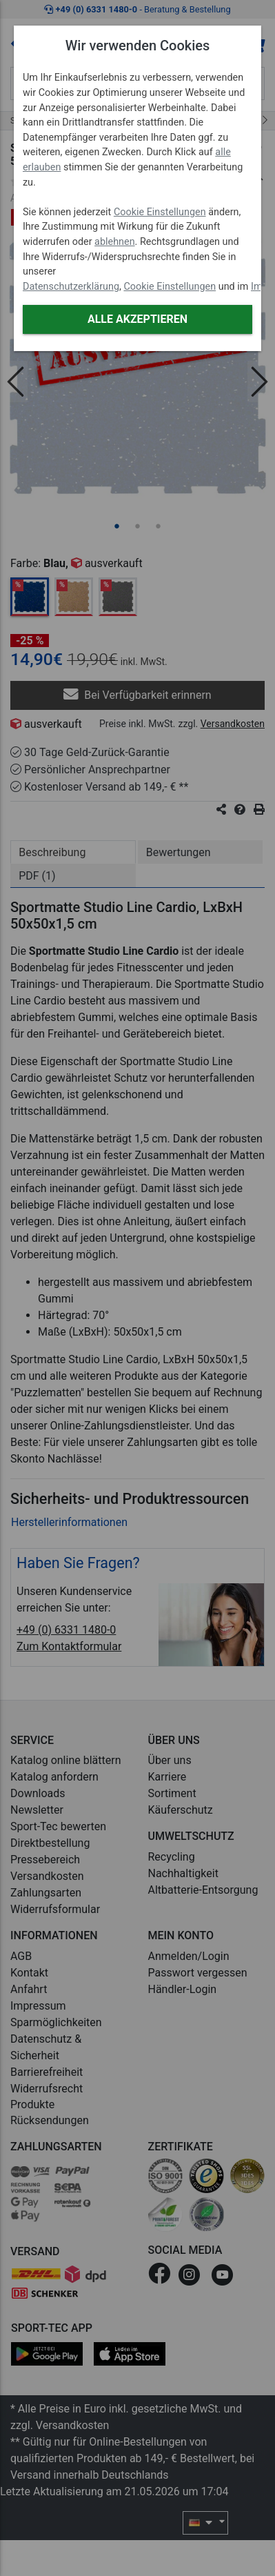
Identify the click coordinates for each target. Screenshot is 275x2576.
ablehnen (114, 242)
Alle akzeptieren (137, 319)
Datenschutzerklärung (71, 287)
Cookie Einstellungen (160, 212)
